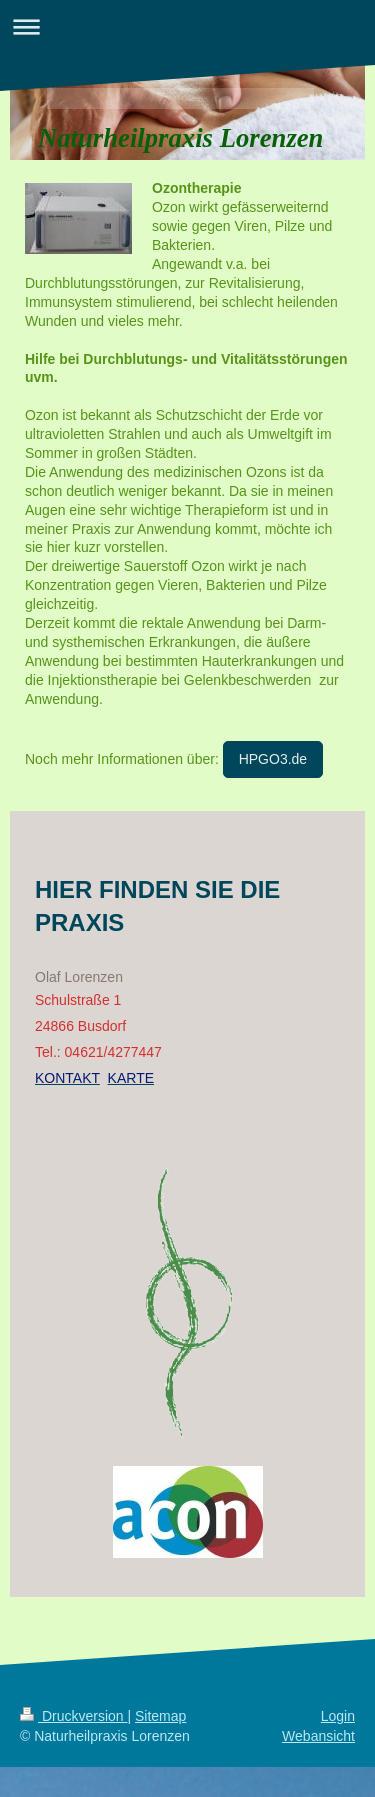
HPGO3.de (273, 759)
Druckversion (73, 1716)
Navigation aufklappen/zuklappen (187, 26)
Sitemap (160, 1716)
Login (338, 1716)
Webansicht (318, 1736)
